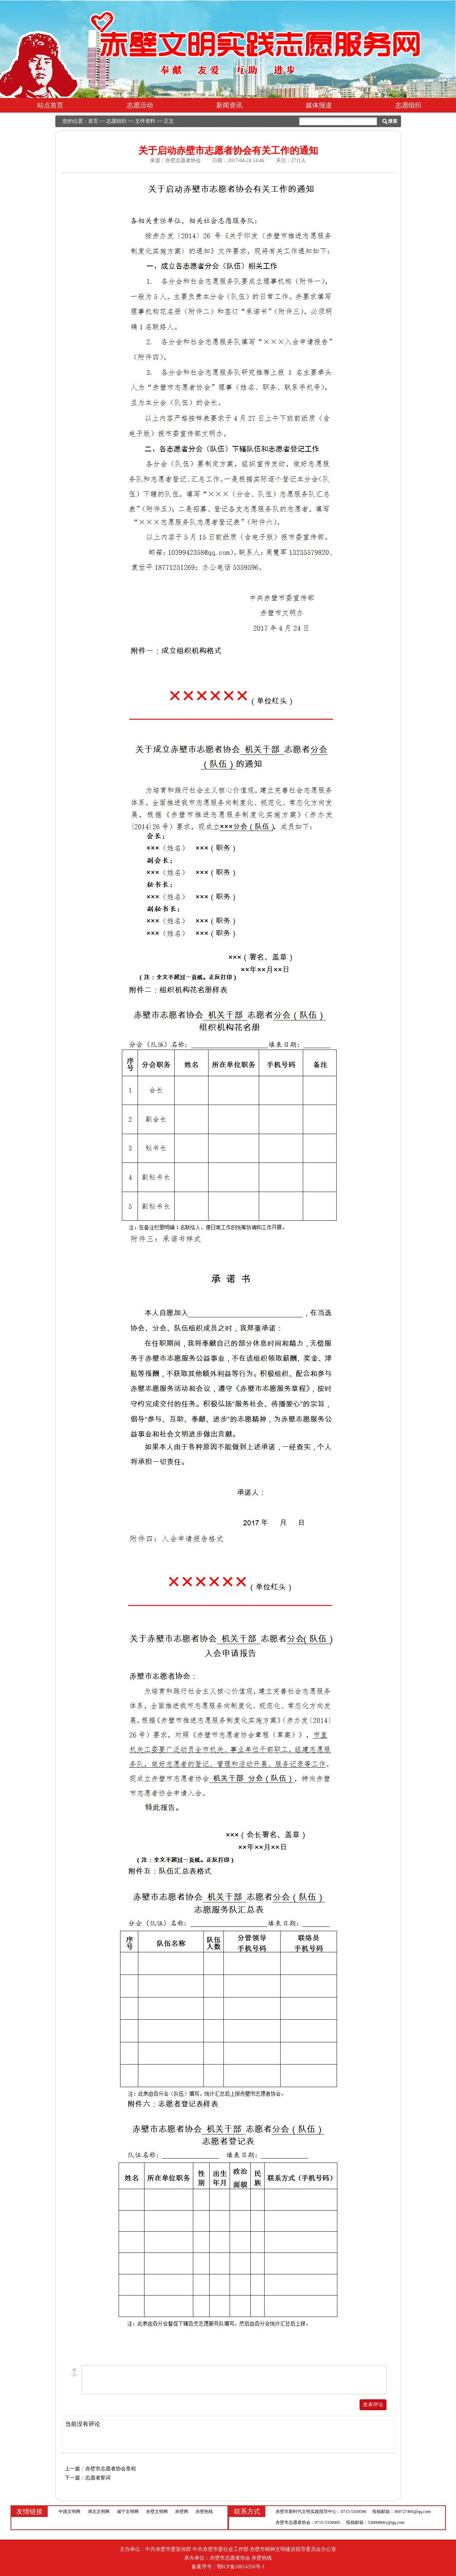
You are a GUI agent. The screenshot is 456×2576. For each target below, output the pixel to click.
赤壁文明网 (157, 2511)
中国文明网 (69, 2511)
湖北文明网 (99, 2511)
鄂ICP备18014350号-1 (241, 2566)
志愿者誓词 (98, 2478)
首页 (93, 121)
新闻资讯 (229, 105)
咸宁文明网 (128, 2511)
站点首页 (50, 105)
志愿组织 (408, 105)
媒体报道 (319, 105)
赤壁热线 (204, 2511)
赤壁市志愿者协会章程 (110, 2468)
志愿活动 (140, 105)
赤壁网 (181, 2511)
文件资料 (145, 121)
